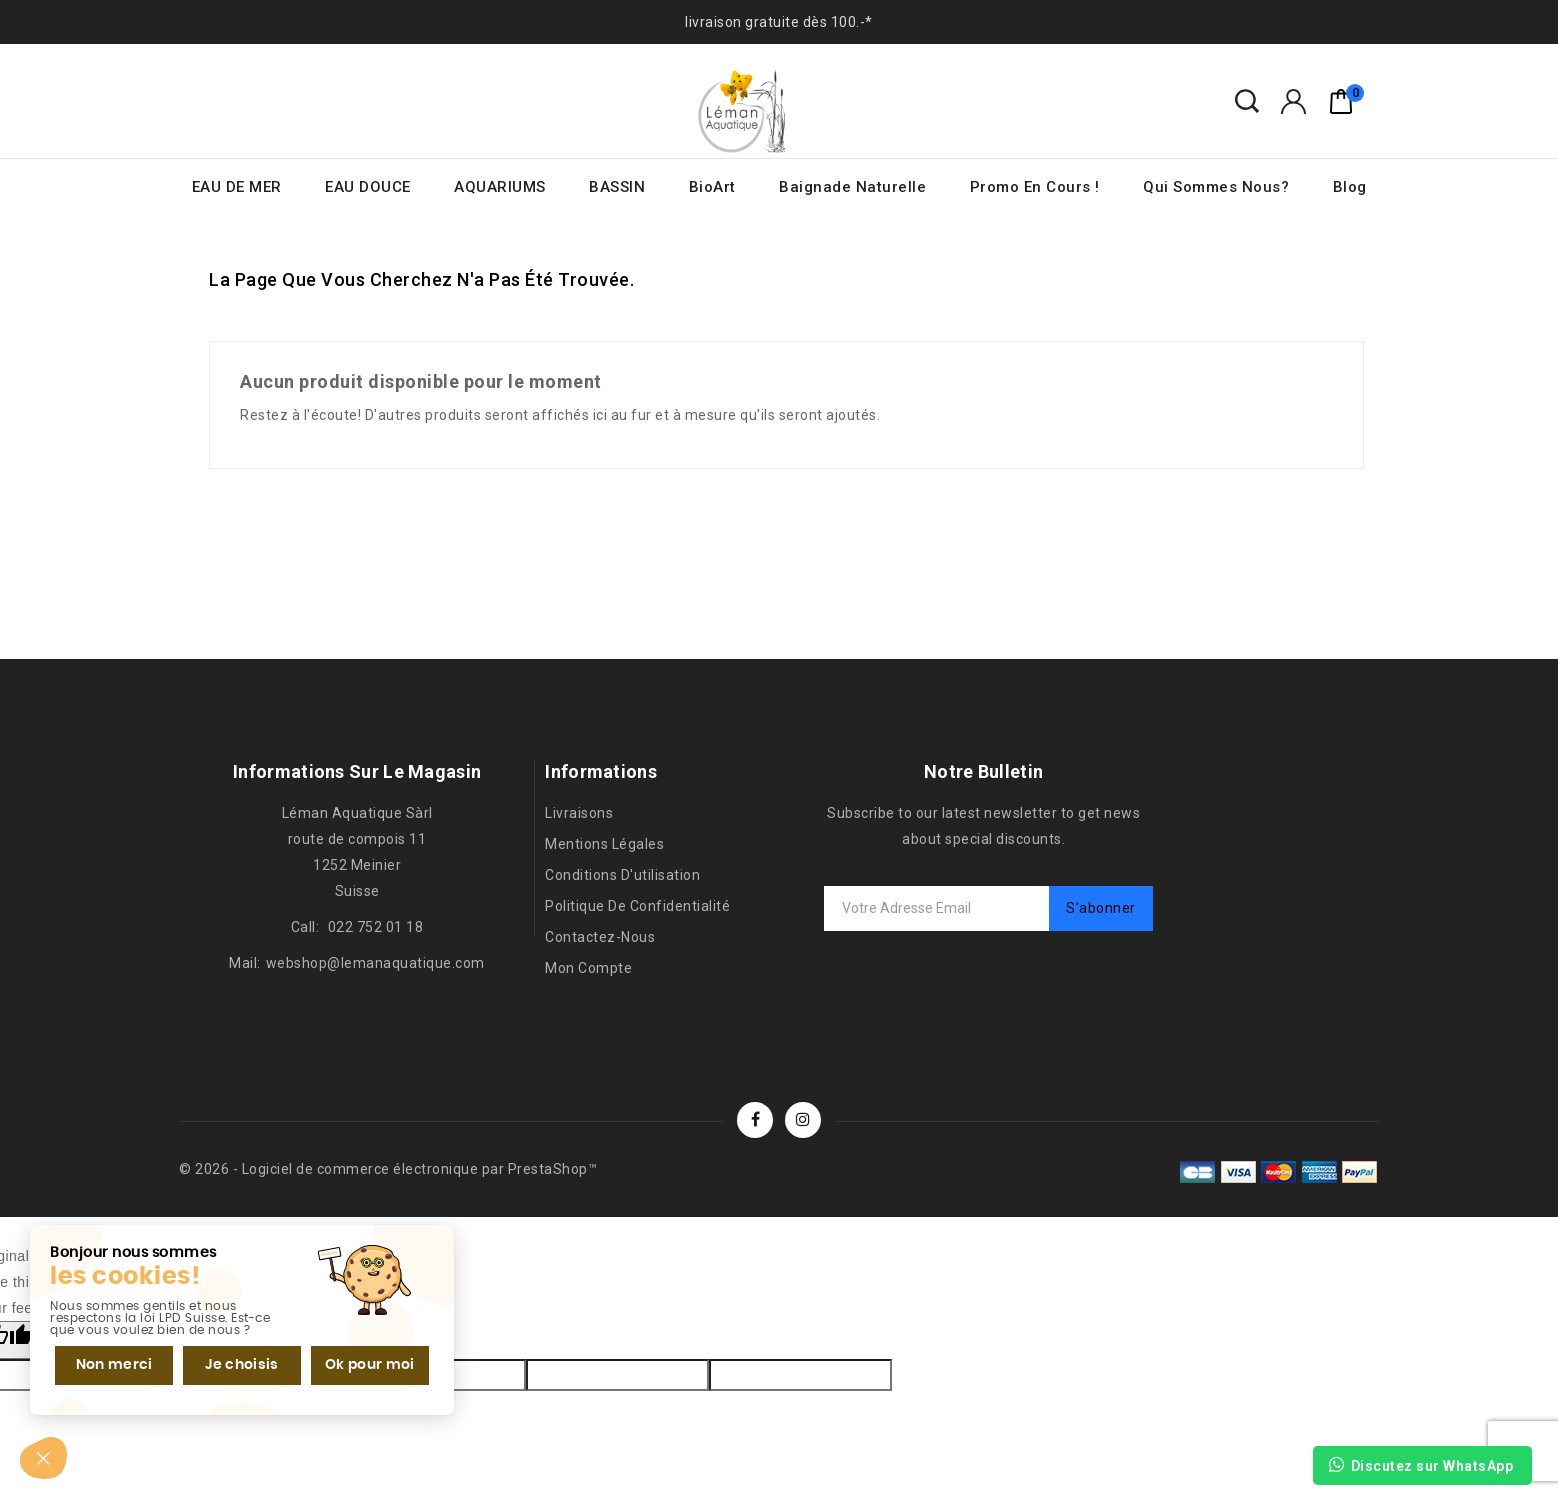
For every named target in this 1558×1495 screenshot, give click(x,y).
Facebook (755, 1120)
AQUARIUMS (500, 187)
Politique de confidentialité (637, 906)
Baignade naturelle (852, 187)
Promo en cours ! (1035, 187)
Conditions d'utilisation (622, 875)
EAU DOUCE (368, 187)
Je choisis (240, 1364)
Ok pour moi (367, 1364)
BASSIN (617, 187)
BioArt (712, 187)
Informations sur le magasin (357, 771)
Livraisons (579, 813)
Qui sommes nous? (1216, 187)
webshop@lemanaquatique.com (375, 963)
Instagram (803, 1120)
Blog (1350, 187)
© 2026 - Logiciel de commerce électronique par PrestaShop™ (388, 1169)
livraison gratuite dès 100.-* (779, 22)
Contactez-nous (600, 937)
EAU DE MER (237, 187)
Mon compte (588, 968)
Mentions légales (604, 844)
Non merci (113, 1364)
